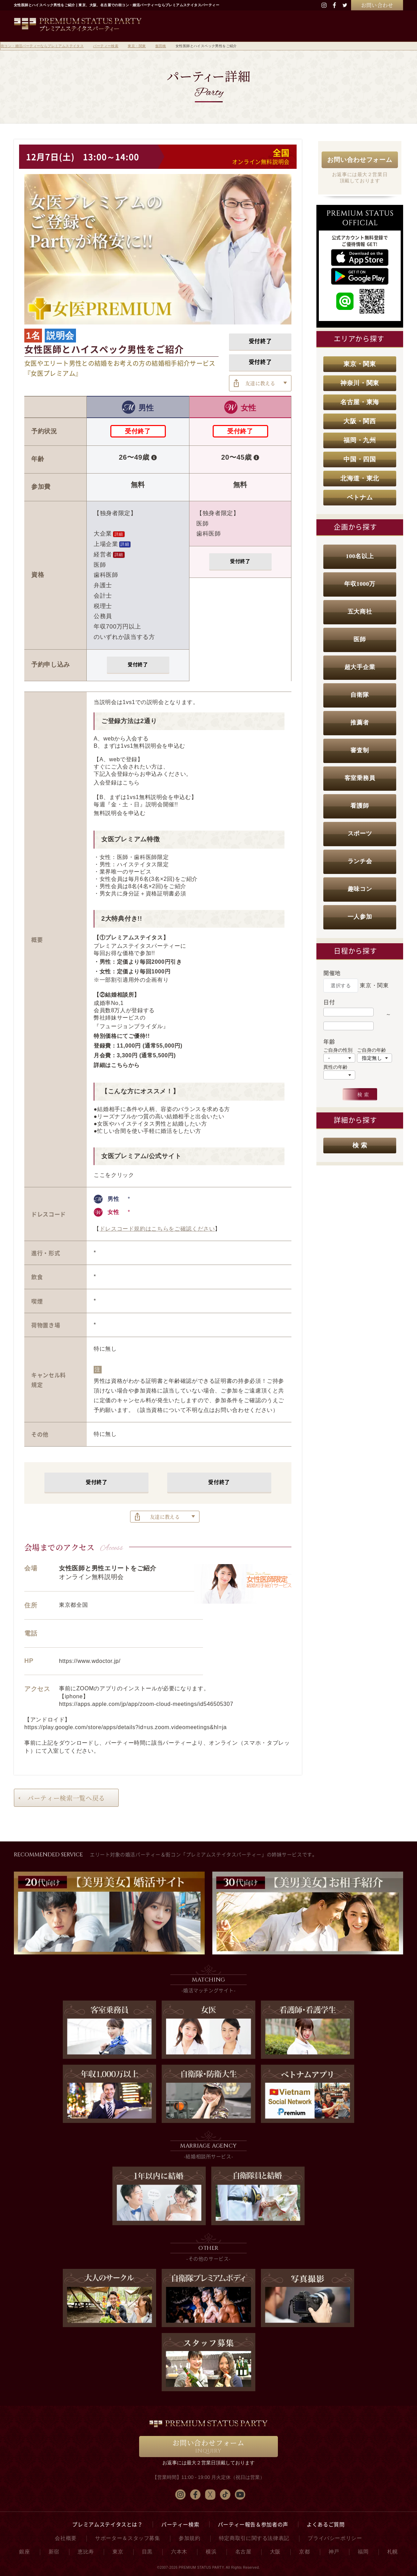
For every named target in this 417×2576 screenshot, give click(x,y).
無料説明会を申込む (120, 813)
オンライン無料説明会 (261, 161)
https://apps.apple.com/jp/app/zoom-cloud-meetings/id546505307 (146, 1704)
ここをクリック (114, 1175)
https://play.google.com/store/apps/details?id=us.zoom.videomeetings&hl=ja (125, 1727)
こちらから (125, 1065)
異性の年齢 (335, 1067)
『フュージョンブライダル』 (131, 1026)
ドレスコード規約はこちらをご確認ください (157, 1229)
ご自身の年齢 (371, 1050)
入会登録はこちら (117, 783)
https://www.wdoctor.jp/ (89, 1661)
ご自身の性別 (337, 1050)
